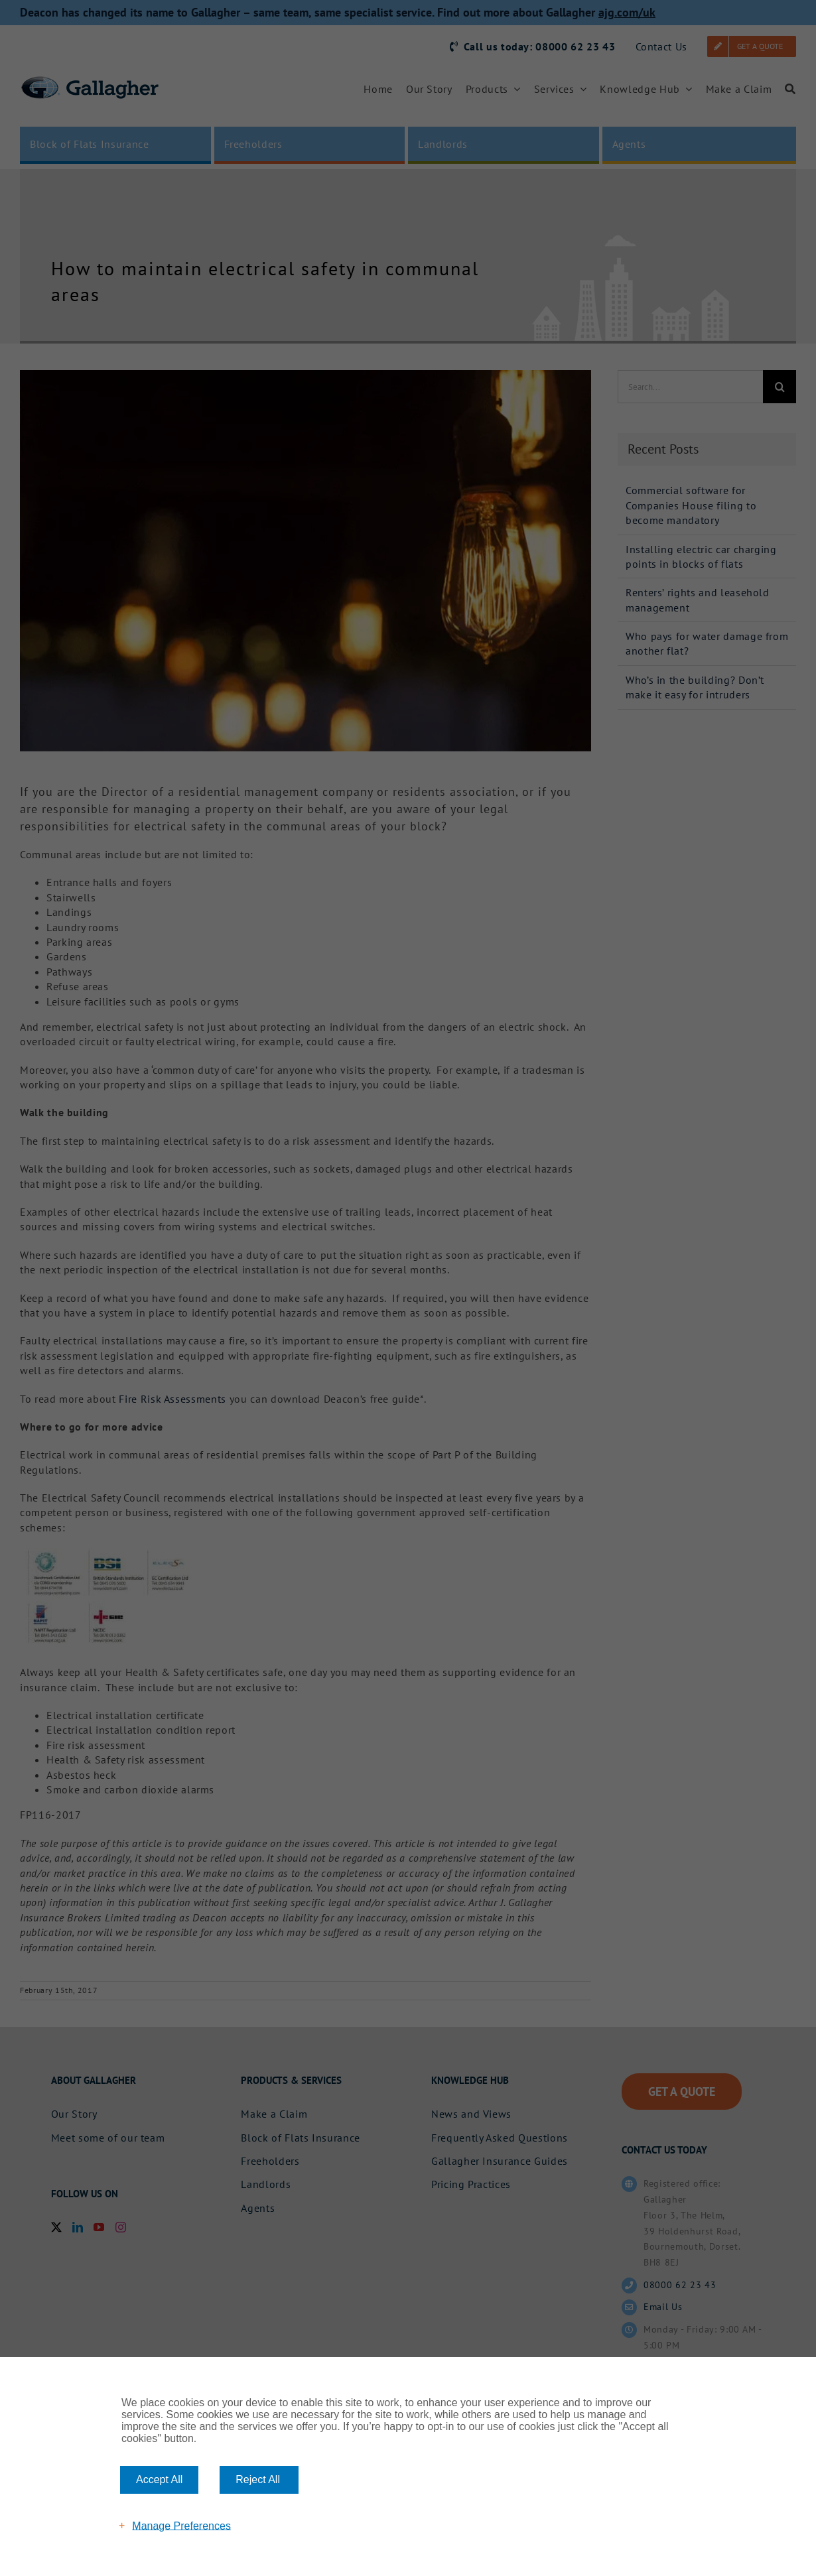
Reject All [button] (258, 2479)
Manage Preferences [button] (181, 2525)
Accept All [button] (159, 2479)
